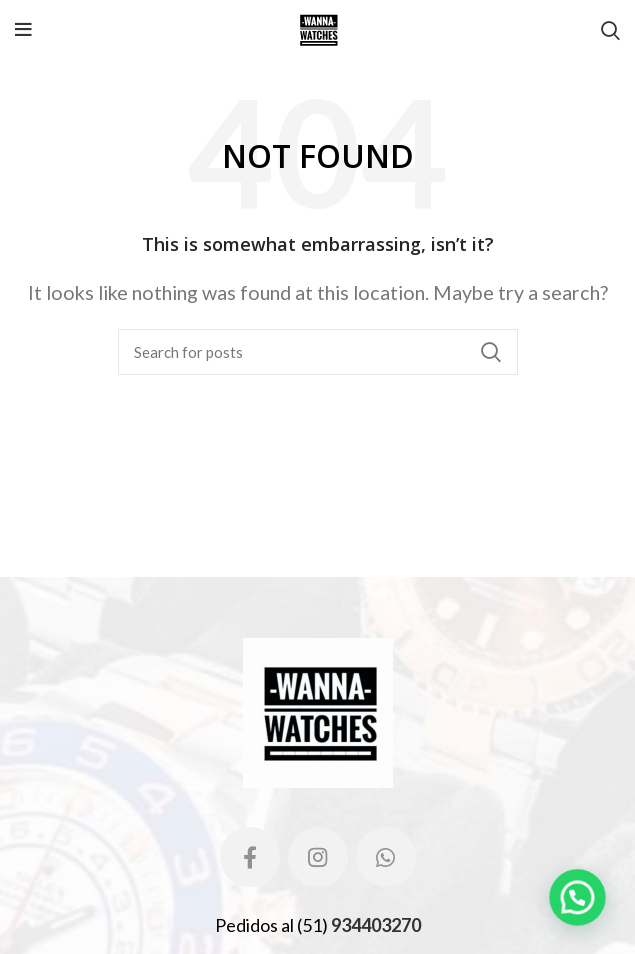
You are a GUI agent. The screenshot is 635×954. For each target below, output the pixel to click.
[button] (580, 905)
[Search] (318, 352)
